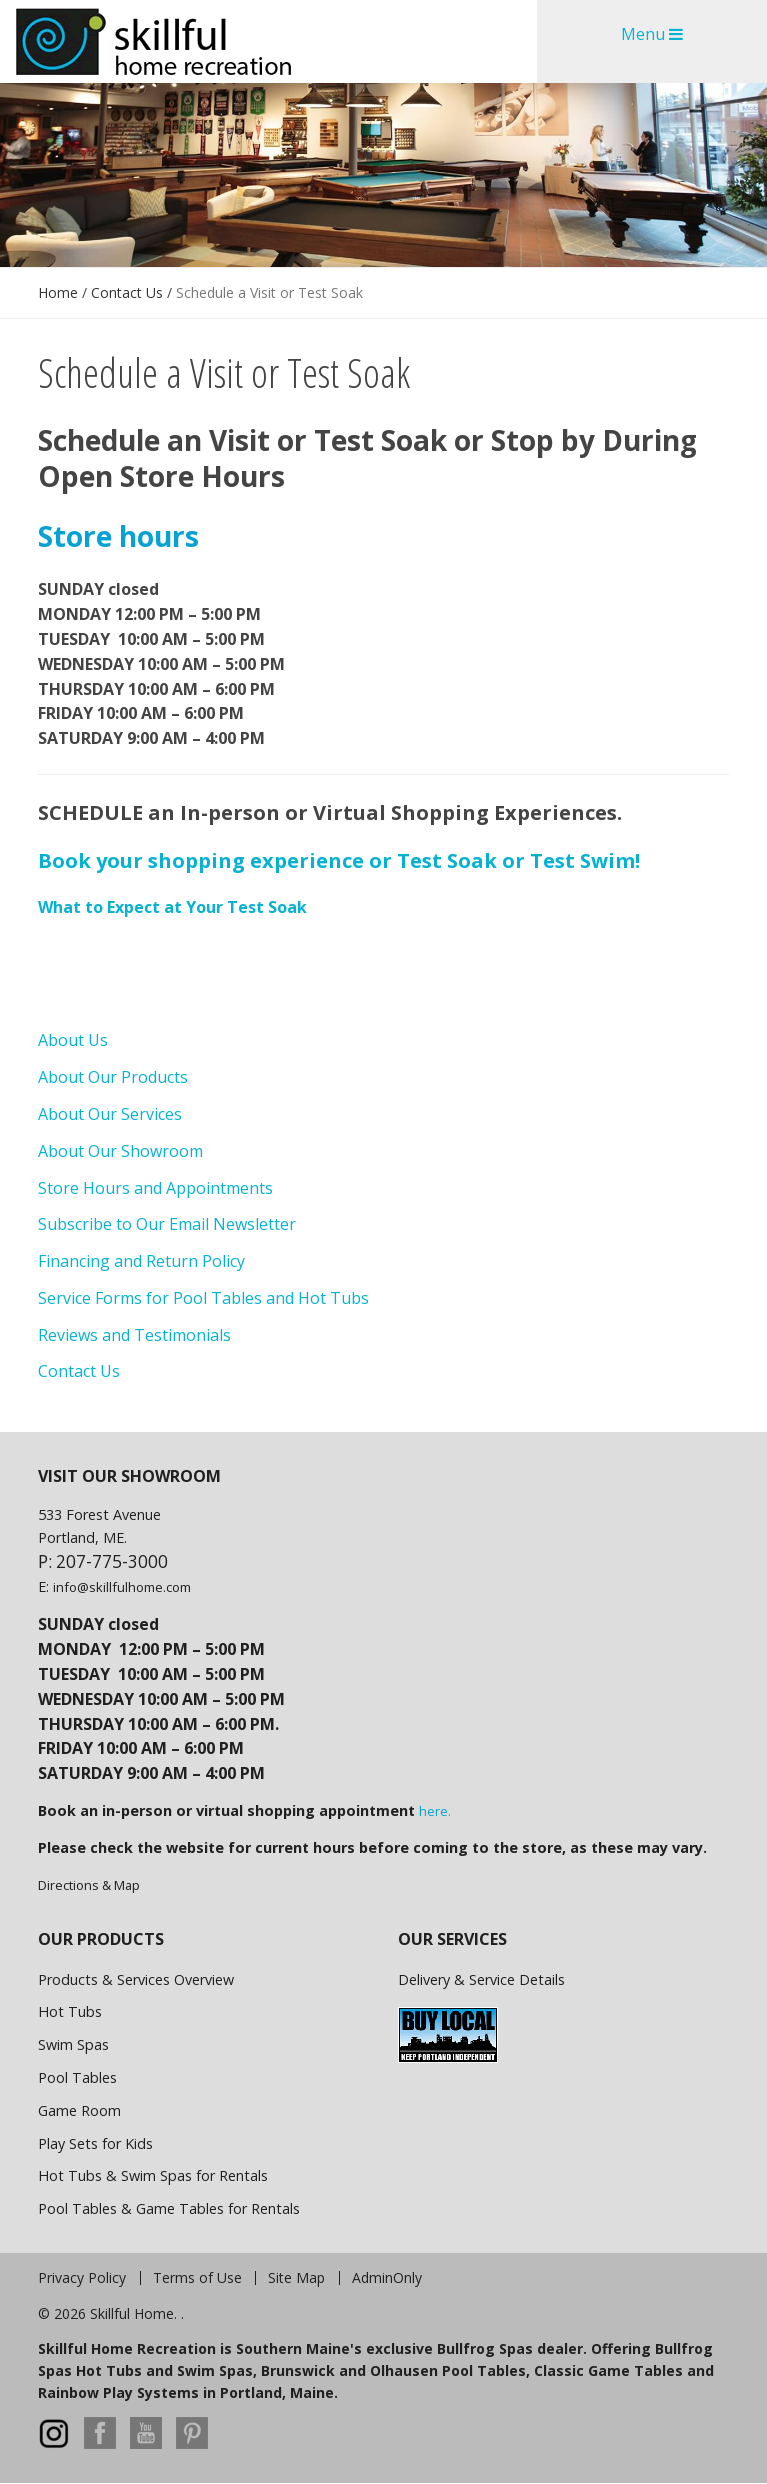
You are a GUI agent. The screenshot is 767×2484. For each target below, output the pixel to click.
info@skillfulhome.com (122, 1587)
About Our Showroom (120, 1151)
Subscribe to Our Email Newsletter (167, 1224)
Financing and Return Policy (141, 1261)
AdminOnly (387, 2278)
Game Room (79, 2110)
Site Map (296, 2278)
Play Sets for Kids (95, 2143)
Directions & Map (89, 1885)
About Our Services (110, 1114)
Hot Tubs (70, 2011)
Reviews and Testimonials (134, 1335)
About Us (73, 1040)
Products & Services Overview (136, 1979)
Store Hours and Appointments (155, 1188)
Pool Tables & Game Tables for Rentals (169, 2208)
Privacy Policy (82, 2278)
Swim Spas (73, 2044)
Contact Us (127, 292)
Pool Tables (77, 2077)
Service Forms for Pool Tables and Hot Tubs (203, 1298)
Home (58, 292)
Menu (652, 34)
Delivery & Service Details (481, 1979)
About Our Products (113, 1077)
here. (435, 1811)
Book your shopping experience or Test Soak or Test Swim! (339, 860)
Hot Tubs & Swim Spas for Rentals (153, 2175)
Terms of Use (197, 2278)
